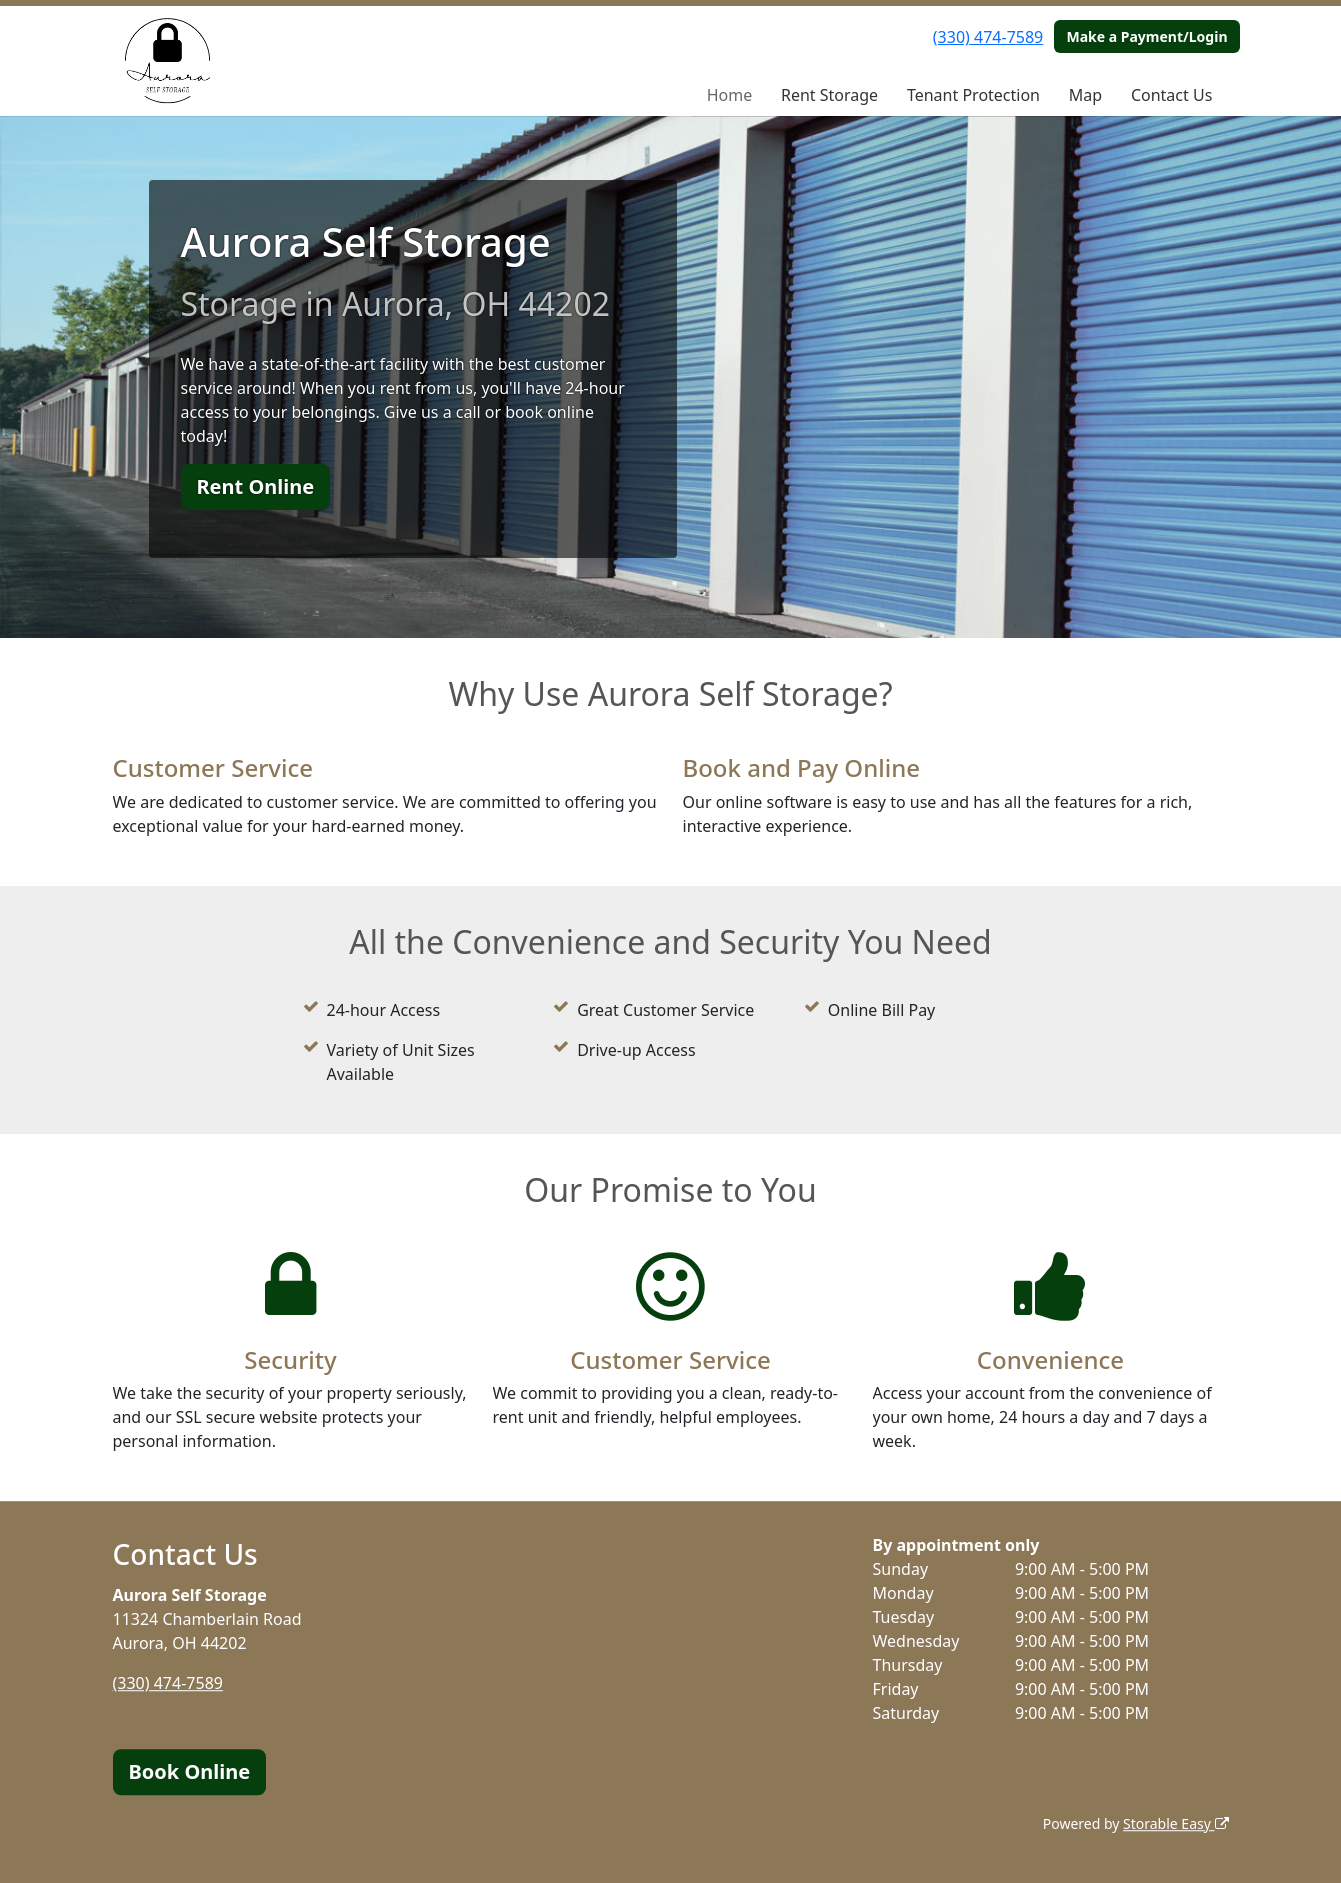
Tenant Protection (973, 95)
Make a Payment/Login (1146, 36)
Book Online (190, 1771)
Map (1085, 95)
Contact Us (1171, 95)
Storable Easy (1175, 1823)
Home (730, 95)
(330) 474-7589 (988, 37)
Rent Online (256, 486)
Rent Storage (829, 95)
